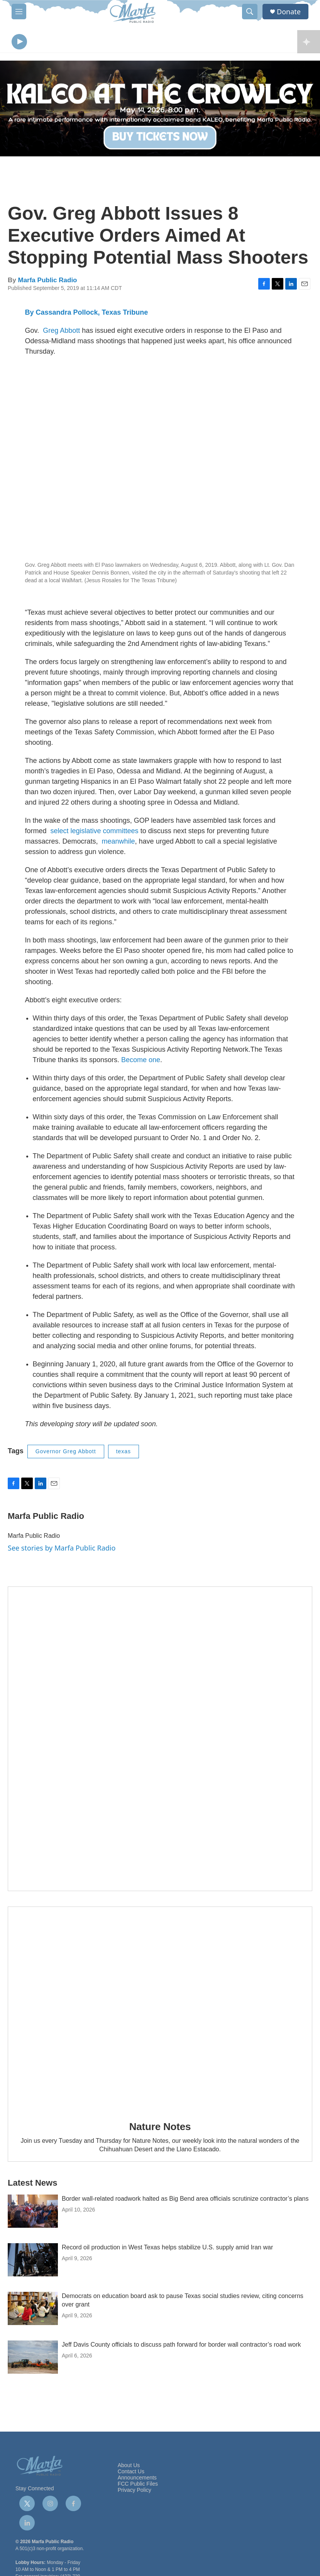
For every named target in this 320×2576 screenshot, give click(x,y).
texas (123, 1453)
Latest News (32, 2185)
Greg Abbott (61, 332)
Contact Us (131, 2473)
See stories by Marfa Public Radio (61, 1549)
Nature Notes (160, 2128)
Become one (140, 1062)
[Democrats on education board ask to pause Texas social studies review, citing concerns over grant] (33, 2310)
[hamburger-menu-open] (19, 11)
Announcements (137, 2480)
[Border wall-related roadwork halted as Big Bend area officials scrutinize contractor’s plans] (33, 2213)
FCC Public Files (138, 2485)
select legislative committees (95, 833)
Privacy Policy (134, 2492)
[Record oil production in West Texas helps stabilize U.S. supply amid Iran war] (33, 2261)
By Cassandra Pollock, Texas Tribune (86, 314)
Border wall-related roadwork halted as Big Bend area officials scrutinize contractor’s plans (185, 2200)
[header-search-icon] (249, 11)
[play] (19, 42)
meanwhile (118, 843)
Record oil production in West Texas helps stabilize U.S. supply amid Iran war (167, 2249)
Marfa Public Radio (47, 282)
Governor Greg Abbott (66, 1453)
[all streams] (308, 42)
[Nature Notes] (160, 2010)
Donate (289, 12)
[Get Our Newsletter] (160, 1741)
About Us (129, 2467)
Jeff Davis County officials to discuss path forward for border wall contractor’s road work (181, 2346)
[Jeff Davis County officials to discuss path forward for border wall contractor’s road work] (33, 2359)
